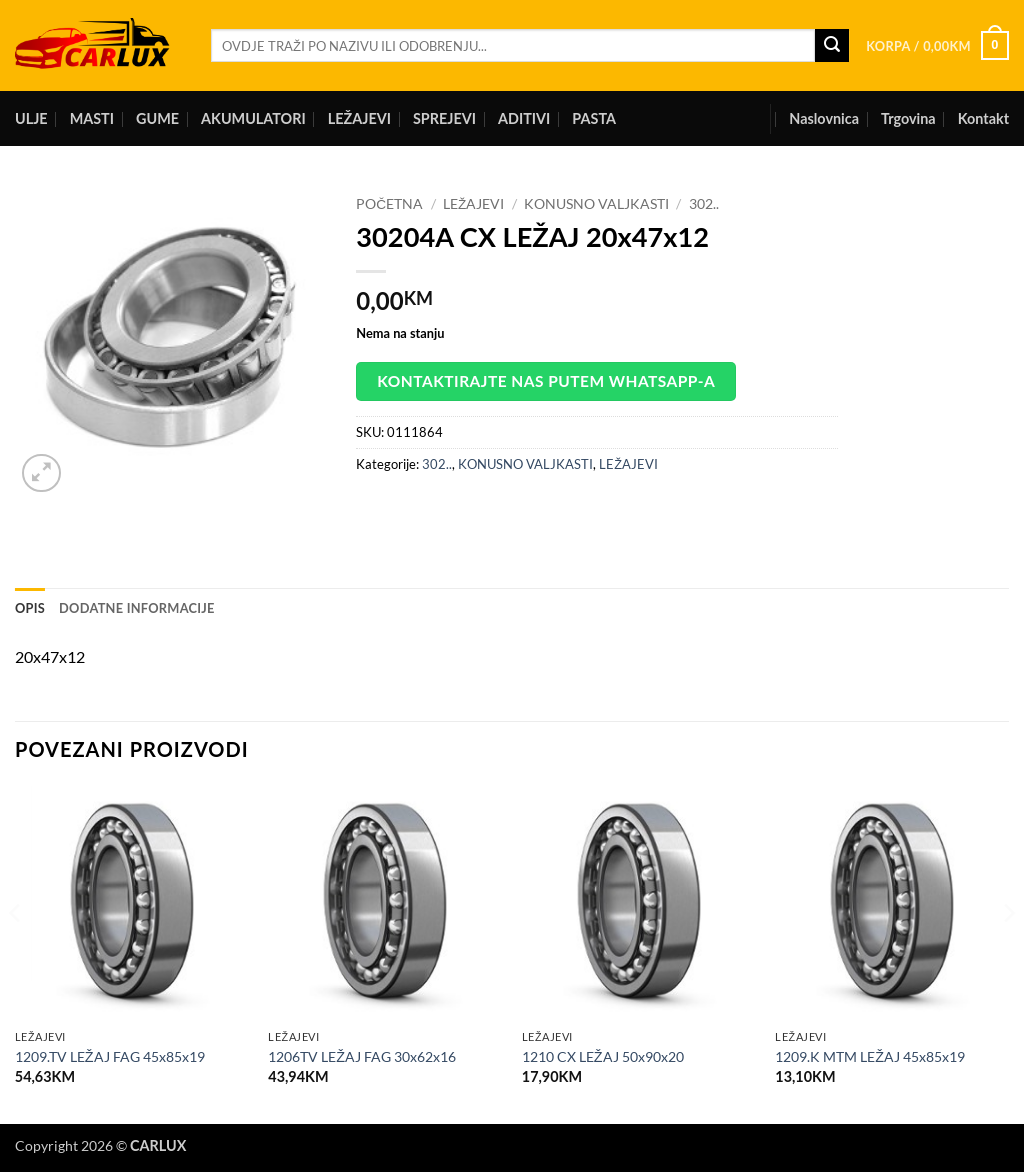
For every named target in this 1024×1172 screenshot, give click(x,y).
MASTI (92, 118)
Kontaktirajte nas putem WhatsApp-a (546, 381)
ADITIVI (524, 118)
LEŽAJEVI (359, 118)
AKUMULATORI (253, 118)
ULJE (31, 118)
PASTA (594, 118)
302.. (704, 204)
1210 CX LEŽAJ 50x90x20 (603, 1056)
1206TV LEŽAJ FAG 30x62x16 (362, 1056)
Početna (389, 204)
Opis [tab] (30, 608)
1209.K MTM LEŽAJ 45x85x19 (870, 1056)
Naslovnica (824, 118)
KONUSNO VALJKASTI (596, 204)
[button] (937, 46)
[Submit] (832, 46)
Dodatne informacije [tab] (137, 608)
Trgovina (908, 118)
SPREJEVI (444, 118)
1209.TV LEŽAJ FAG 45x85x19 (110, 1056)
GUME (157, 118)
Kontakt (983, 118)
